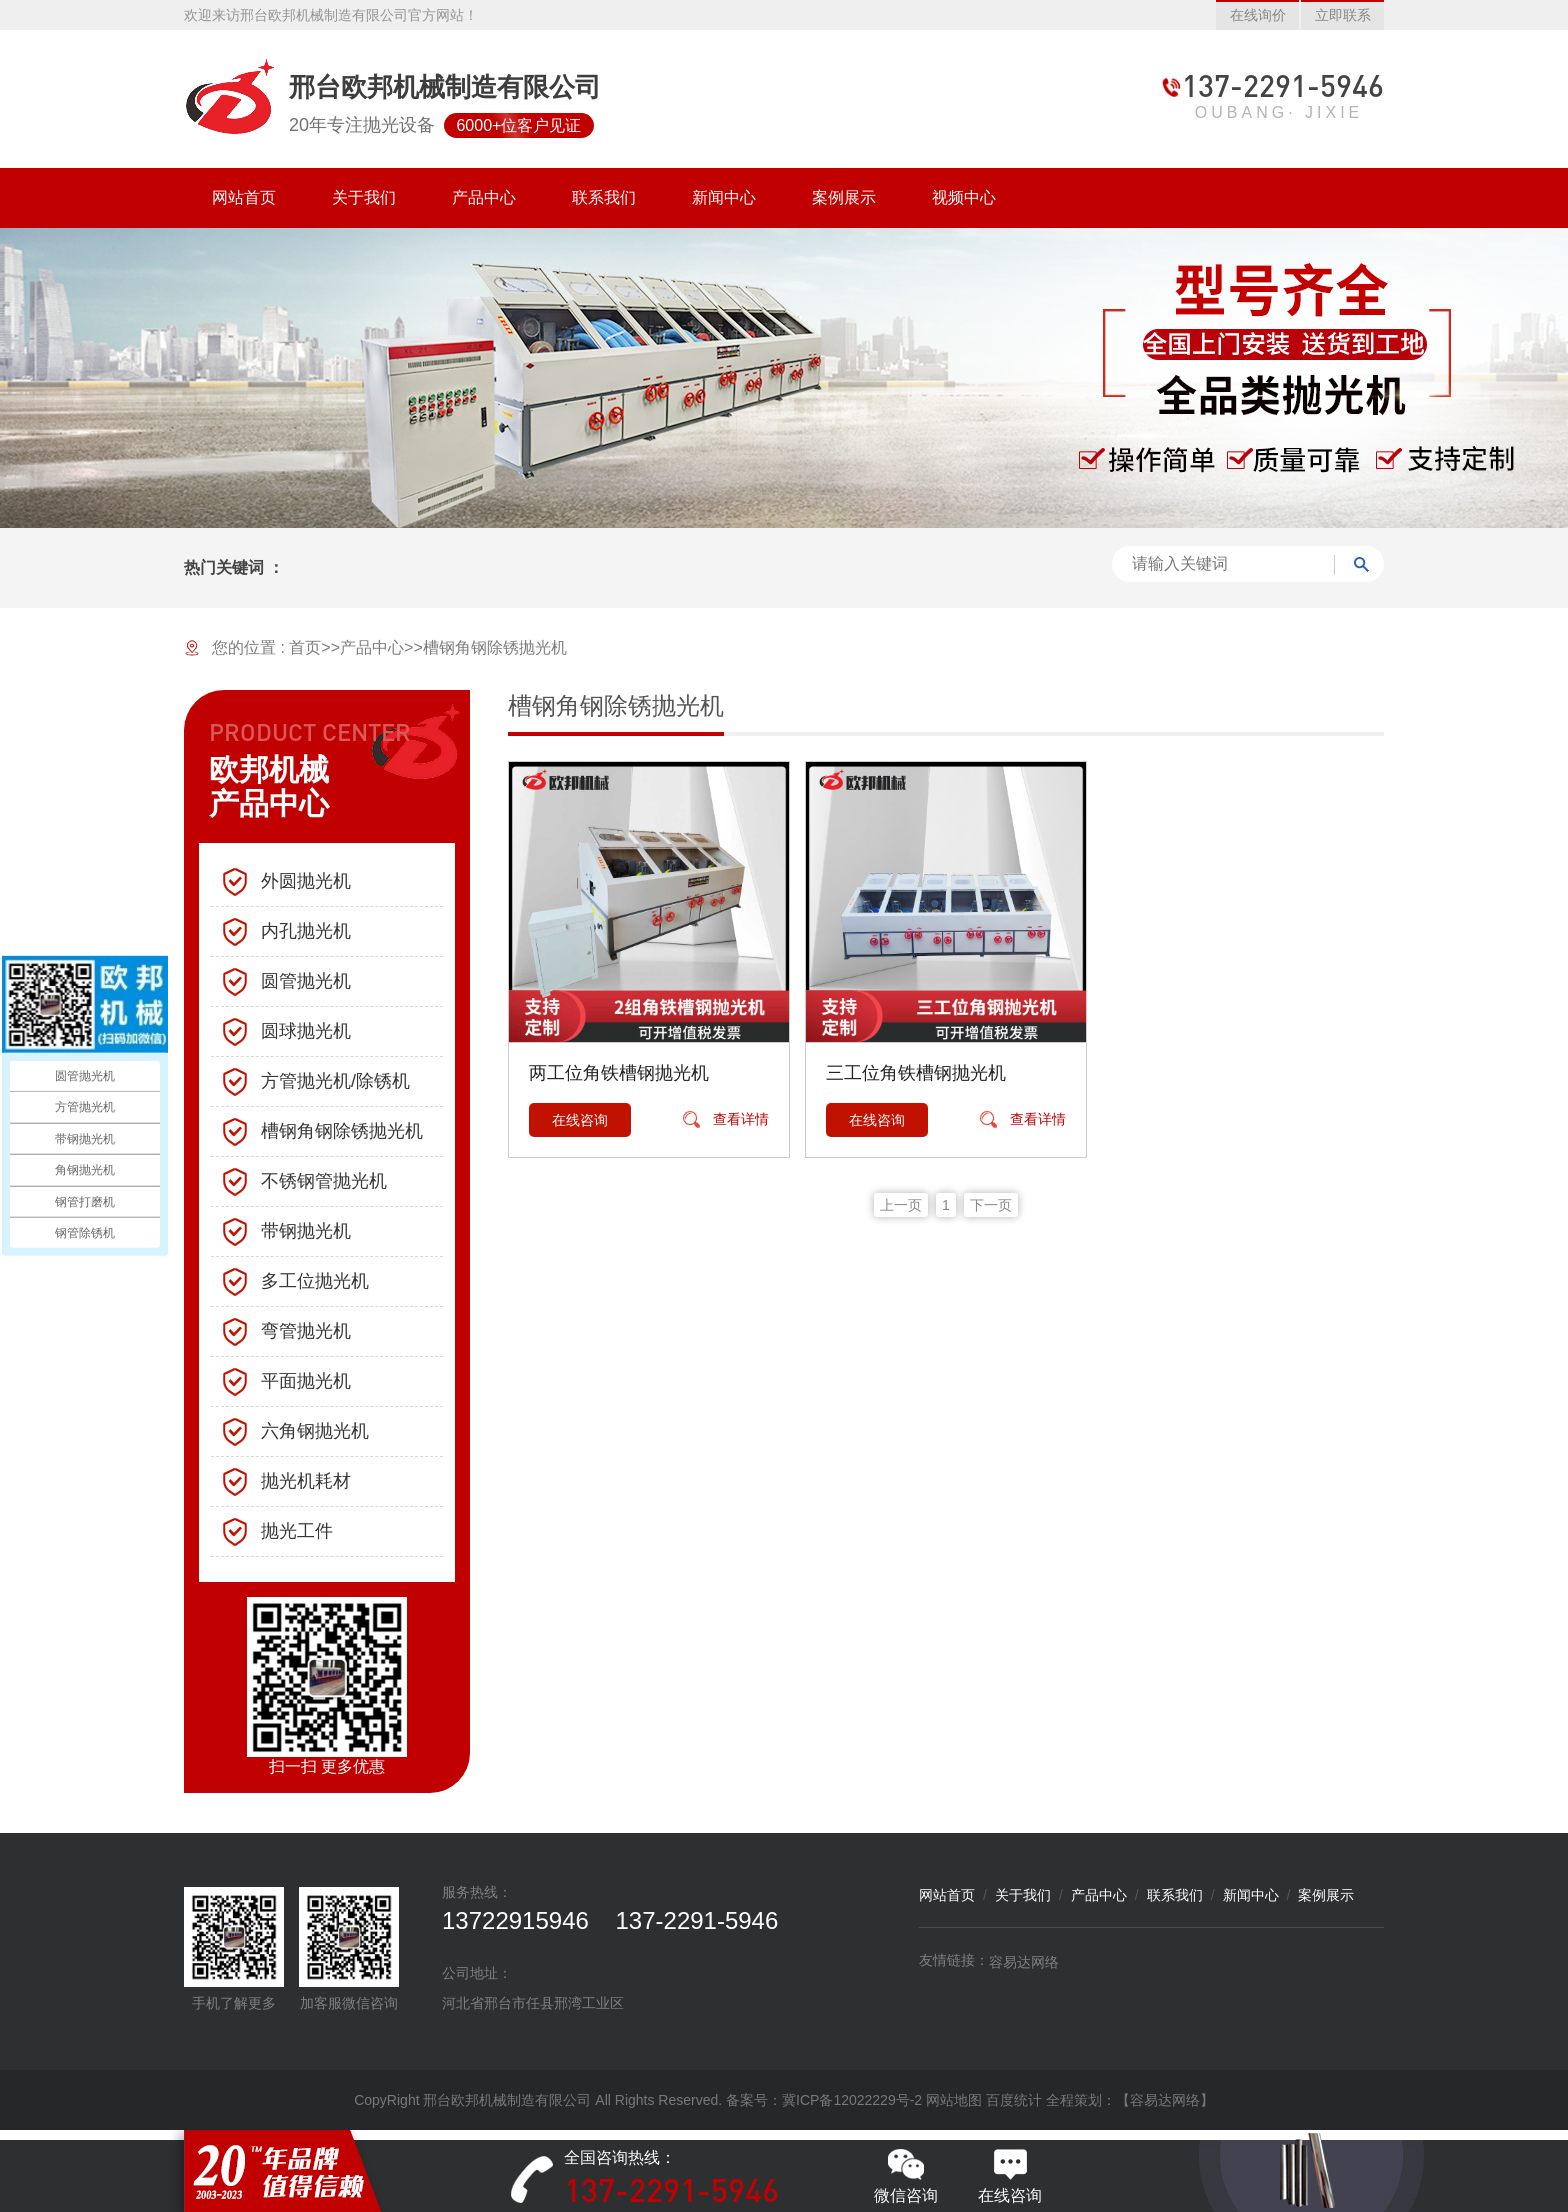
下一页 (991, 1205)
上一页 (901, 1205)
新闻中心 (1251, 1895)
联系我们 (1175, 1895)
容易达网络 (1024, 1962)
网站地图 (954, 2100)
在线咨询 (580, 1120)
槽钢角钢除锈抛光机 (495, 647)
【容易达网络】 (1165, 2100)
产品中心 (372, 647)
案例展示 (1326, 1895)
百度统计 (1014, 2100)
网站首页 (947, 1895)
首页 (305, 647)
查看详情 (741, 1119)
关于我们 (1023, 1895)
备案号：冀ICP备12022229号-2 (824, 2100)
